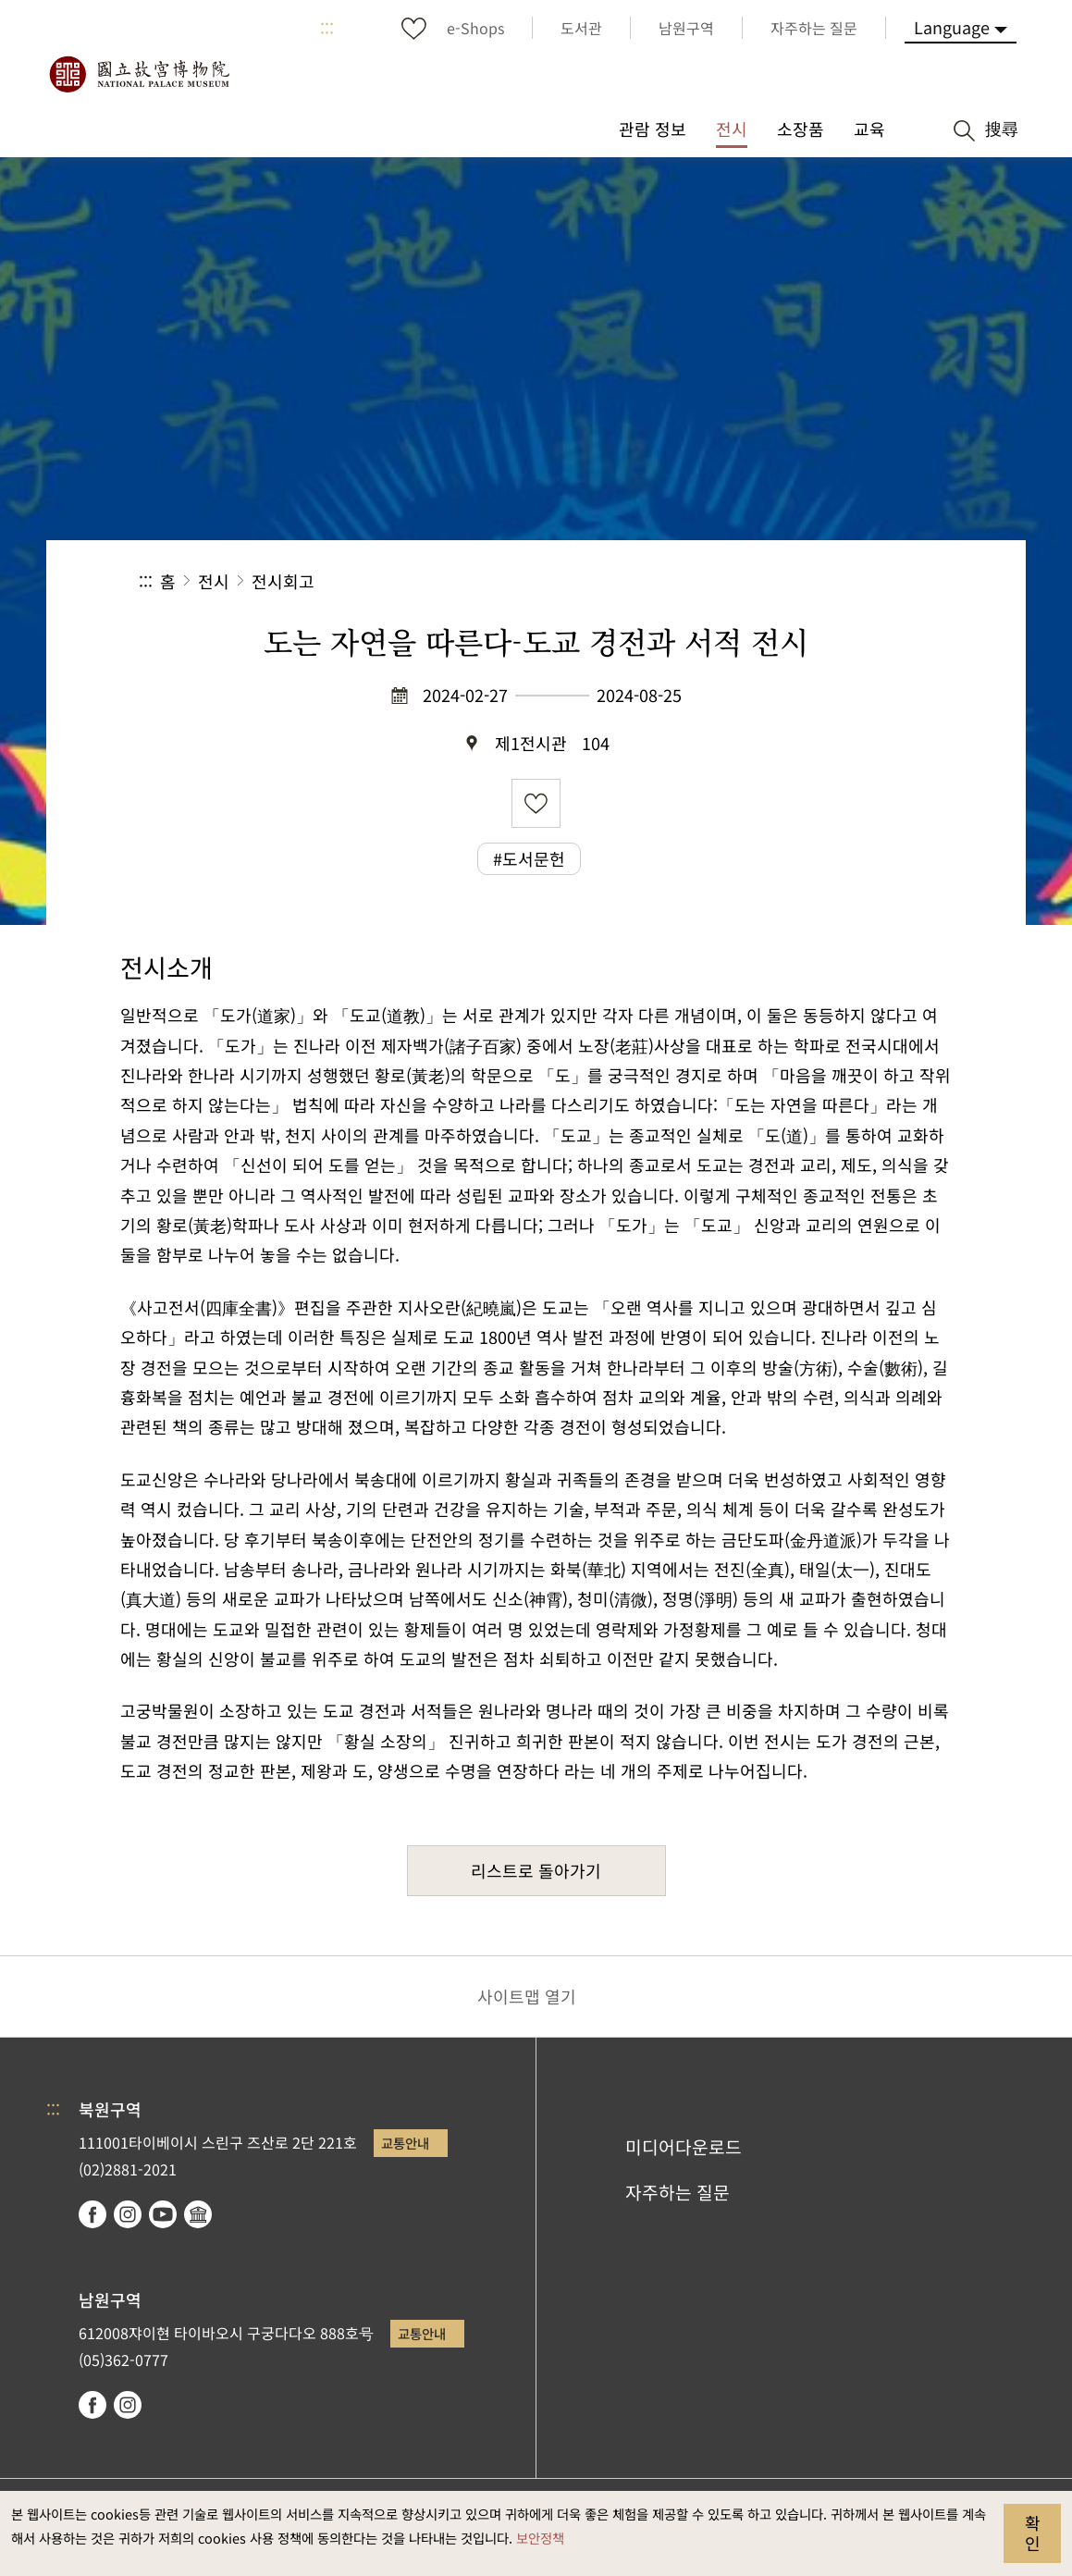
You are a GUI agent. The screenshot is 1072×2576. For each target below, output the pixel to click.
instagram (128, 2214)
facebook (92, 2214)
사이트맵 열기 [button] (526, 1996)
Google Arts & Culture (198, 2214)
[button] (793, 581)
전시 (213, 581)
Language (952, 27)
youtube (163, 2214)
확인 (1033, 2532)
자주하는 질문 (677, 2192)
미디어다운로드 (683, 2147)
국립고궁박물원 (138, 74)
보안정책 (540, 2537)
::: (327, 28)
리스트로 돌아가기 (536, 1870)
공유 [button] (731, 581)
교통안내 (405, 2142)
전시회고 (283, 581)
